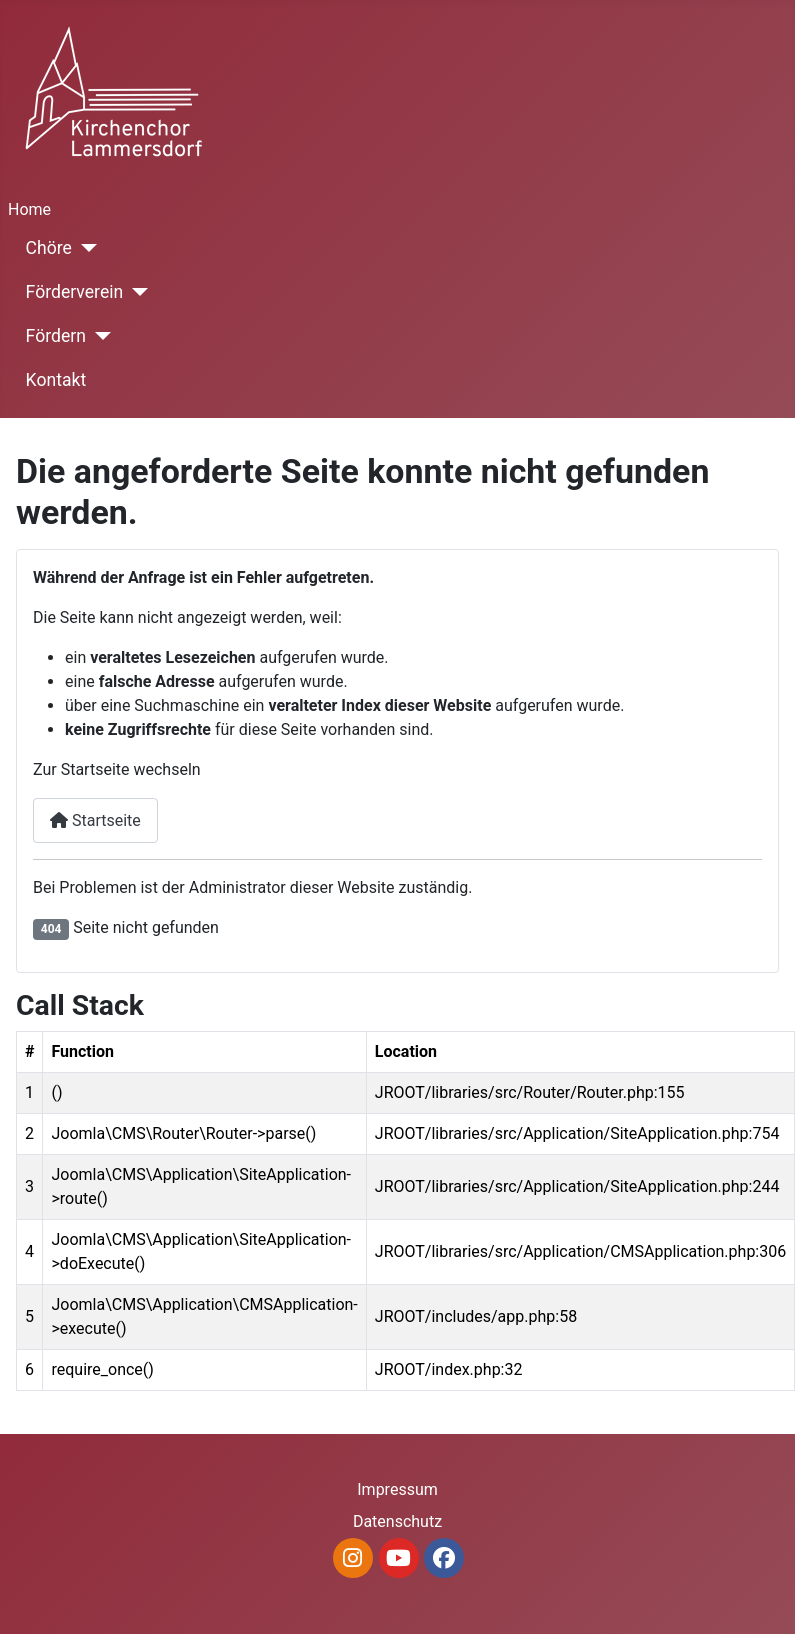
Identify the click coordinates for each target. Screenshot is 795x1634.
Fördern (56, 336)
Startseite (95, 820)
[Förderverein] (135, 292)
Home (29, 209)
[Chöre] (84, 248)
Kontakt (56, 380)
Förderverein (75, 292)
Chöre (49, 248)
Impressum (397, 1489)
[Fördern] (98, 336)
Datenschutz (397, 1521)
